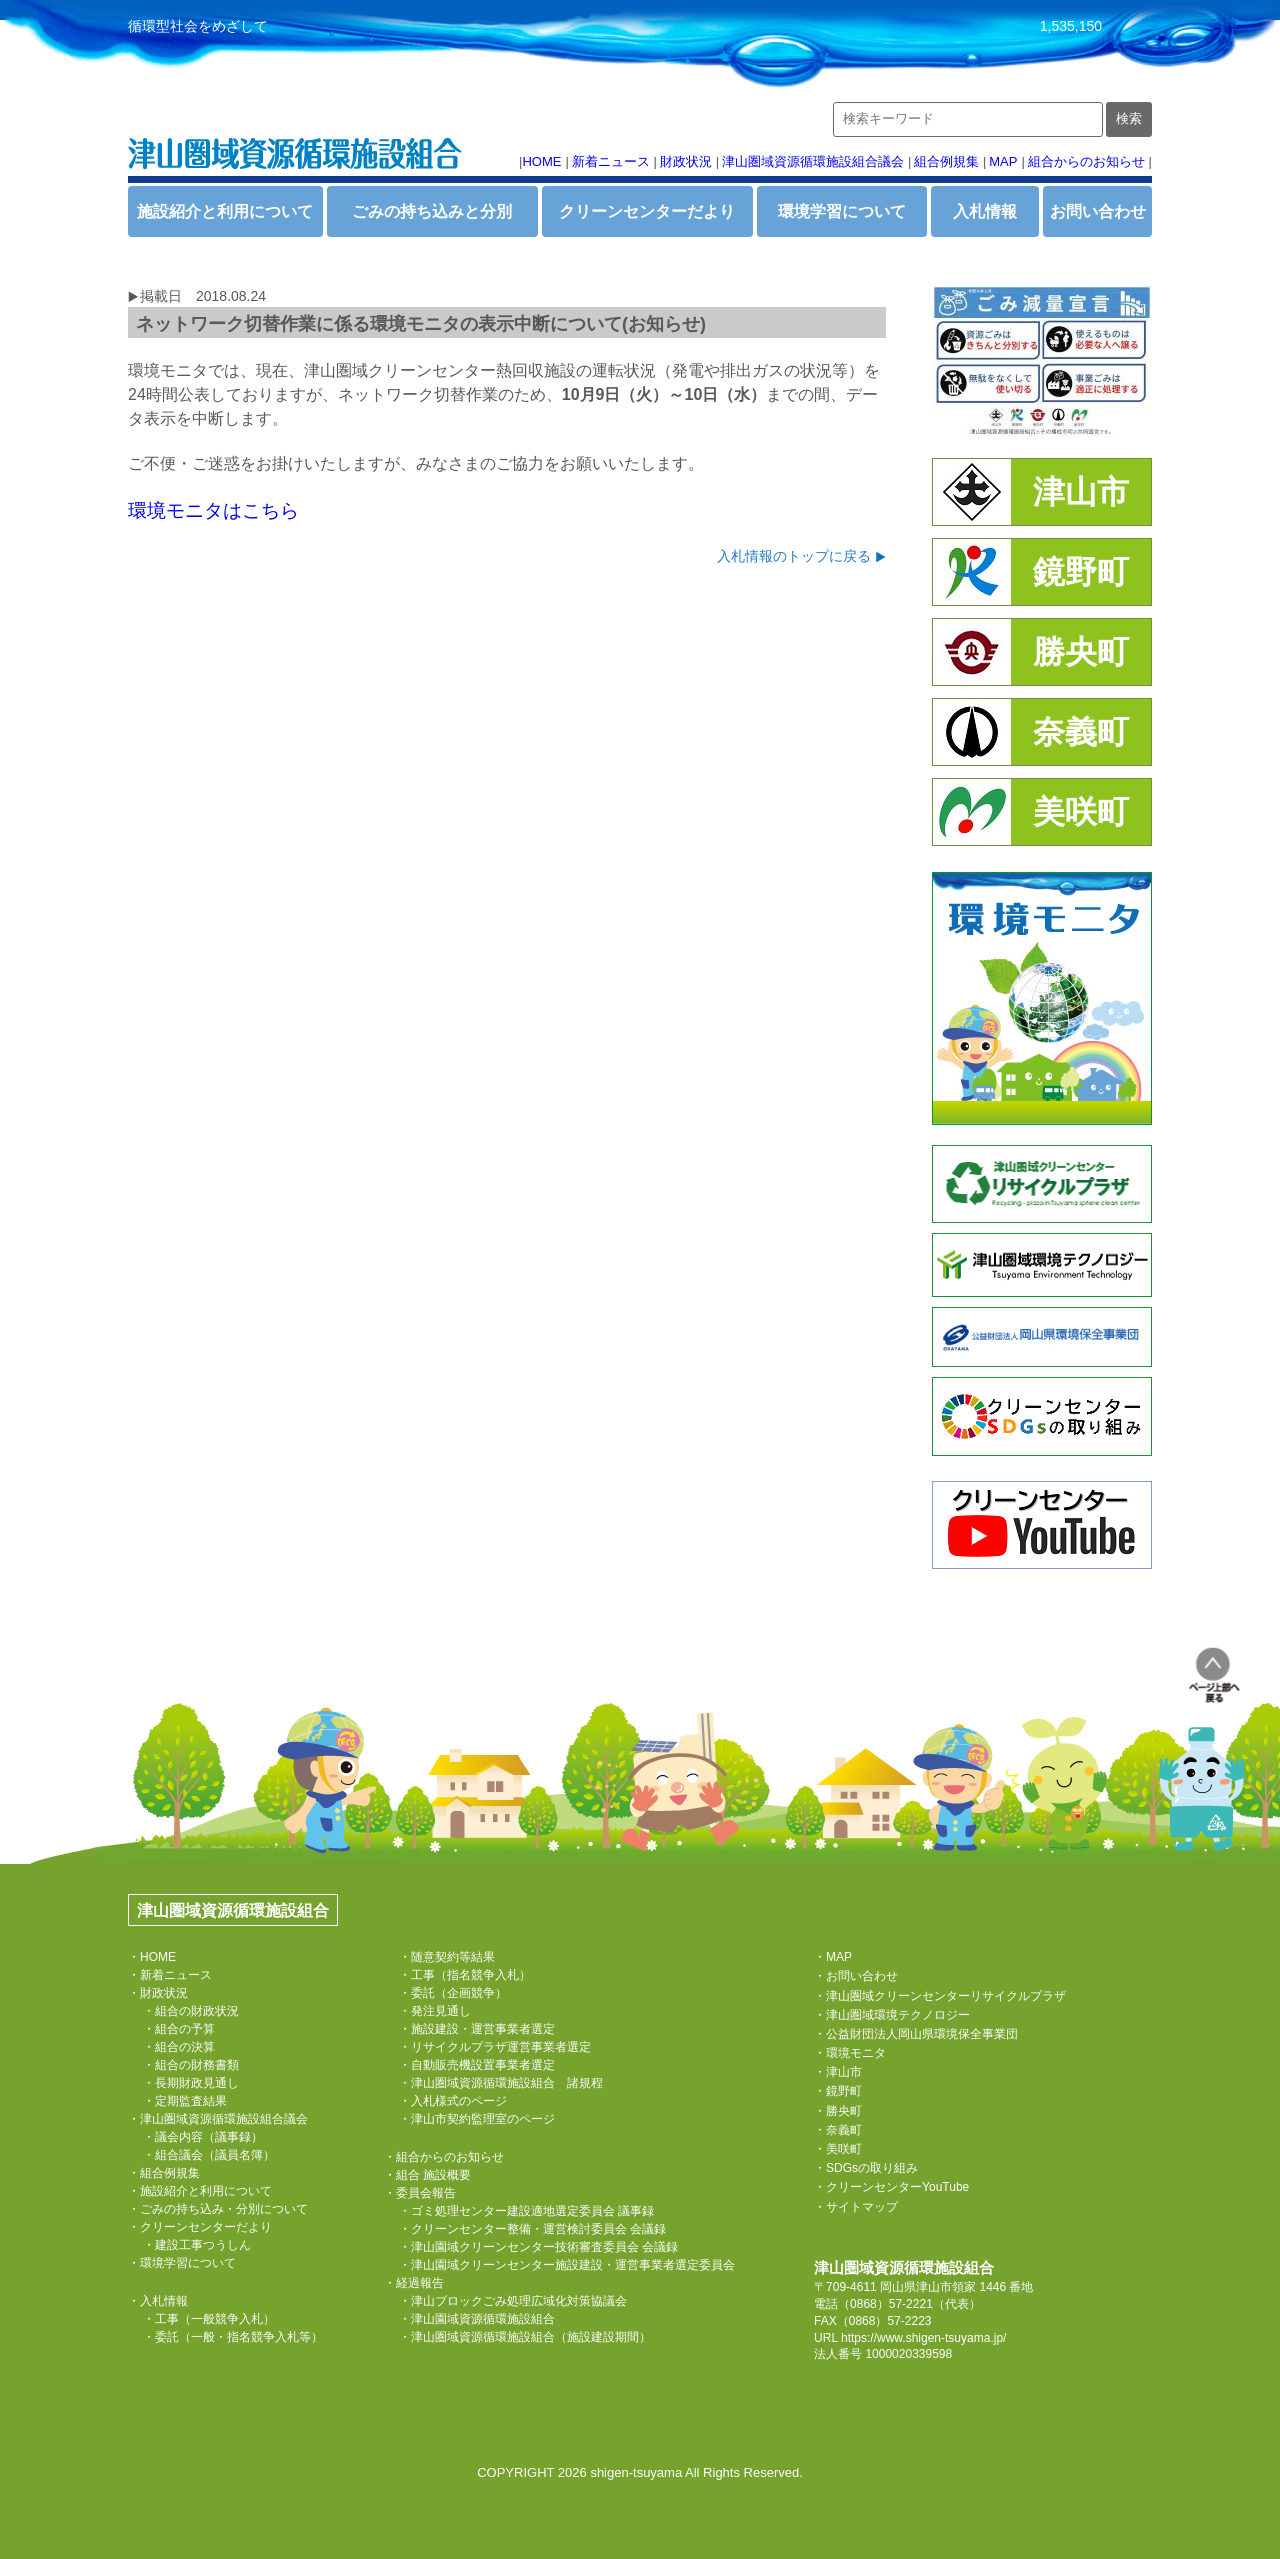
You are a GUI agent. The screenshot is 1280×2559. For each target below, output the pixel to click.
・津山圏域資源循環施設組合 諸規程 (501, 2083)
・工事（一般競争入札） (209, 2319)
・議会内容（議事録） (203, 2137)
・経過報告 (414, 2283)
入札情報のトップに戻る (794, 556)
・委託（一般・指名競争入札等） (233, 2337)
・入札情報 (158, 2301)
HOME (541, 161)
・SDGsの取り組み (866, 2168)
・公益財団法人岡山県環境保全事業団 (916, 2034)
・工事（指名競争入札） (465, 1975)
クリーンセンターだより (647, 211)
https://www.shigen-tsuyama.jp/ (923, 2338)
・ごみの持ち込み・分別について (218, 2209)
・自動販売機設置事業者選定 (477, 2065)
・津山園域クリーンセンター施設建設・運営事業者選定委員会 (567, 2265)
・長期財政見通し (191, 2083)
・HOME (152, 1957)
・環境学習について (182, 2263)
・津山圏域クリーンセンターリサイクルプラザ (940, 1996)
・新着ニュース (170, 1975)
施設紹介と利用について (225, 211)
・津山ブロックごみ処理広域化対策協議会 (513, 2301)
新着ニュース (611, 161)
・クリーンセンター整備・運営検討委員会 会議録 (532, 2229)
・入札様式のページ (453, 2101)
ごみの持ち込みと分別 (432, 211)
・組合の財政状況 (191, 2011)
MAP (1003, 161)
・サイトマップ (856, 2207)
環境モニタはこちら (213, 510)
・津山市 (838, 2072)
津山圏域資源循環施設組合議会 (813, 161)
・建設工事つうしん (197, 2245)
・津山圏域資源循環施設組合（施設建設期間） (525, 2337)
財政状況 (686, 161)
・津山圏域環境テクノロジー (892, 2015)
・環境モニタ (850, 2053)
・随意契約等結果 (447, 1957)
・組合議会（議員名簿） (209, 2155)
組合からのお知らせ (1086, 161)
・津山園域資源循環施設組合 (477, 2319)
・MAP (833, 1957)
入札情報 (985, 211)
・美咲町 (838, 2149)
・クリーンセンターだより (200, 2227)
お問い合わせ (1098, 211)
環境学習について (842, 211)
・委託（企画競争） (453, 1993)
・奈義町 (838, 2130)
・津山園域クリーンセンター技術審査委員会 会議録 (538, 2247)
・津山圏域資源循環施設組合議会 (218, 2119)
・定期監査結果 (185, 2101)
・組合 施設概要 (427, 2175)
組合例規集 (946, 161)
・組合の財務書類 (191, 2065)
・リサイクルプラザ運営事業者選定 (495, 2047)
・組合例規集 (164, 2173)
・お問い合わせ (856, 1976)
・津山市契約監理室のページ (477, 2119)
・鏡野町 (838, 2091)
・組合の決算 (179, 2047)
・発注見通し (435, 2011)
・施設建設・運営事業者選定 (477, 2029)
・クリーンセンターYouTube (891, 2187)
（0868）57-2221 (885, 2304)
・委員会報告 (420, 2193)
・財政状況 (158, 1993)
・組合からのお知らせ (444, 2157)
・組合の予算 (179, 2029)
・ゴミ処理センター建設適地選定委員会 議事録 (526, 2211)
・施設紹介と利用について (200, 2191)
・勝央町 (838, 2111)
